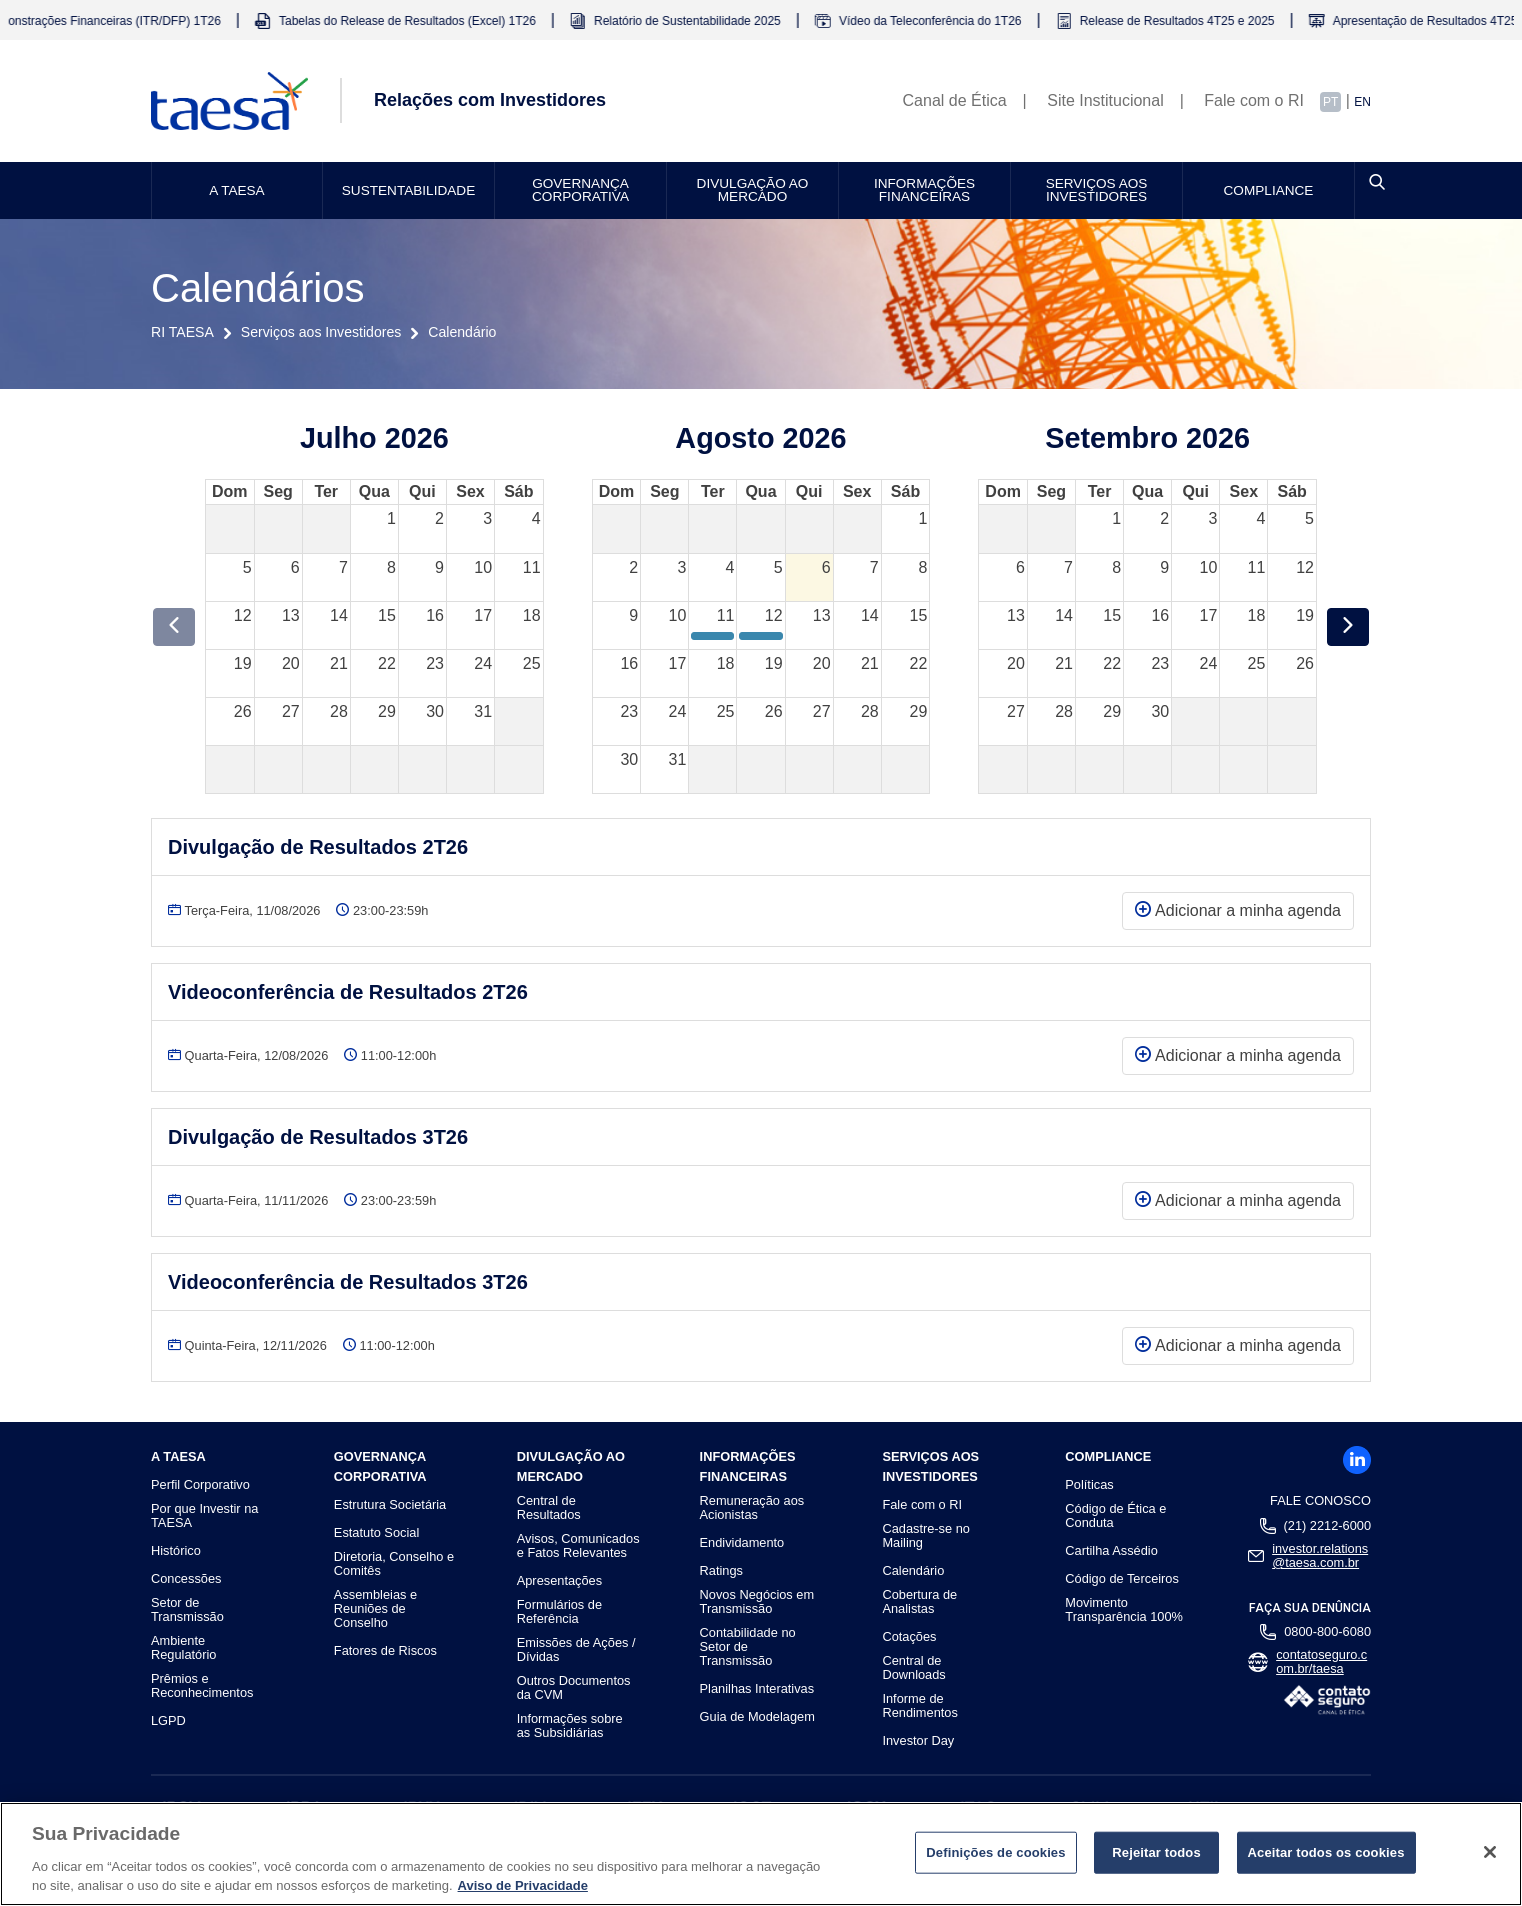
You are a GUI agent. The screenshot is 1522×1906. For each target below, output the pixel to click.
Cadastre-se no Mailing (926, 1536)
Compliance (1269, 190)
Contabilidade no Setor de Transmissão (748, 1647)
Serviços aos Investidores (1097, 190)
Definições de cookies (995, 1852)
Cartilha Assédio (1111, 1551)
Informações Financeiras (924, 190)
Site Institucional (1105, 100)
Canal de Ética (955, 100)
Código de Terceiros (1122, 1579)
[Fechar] (1490, 1852)
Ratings (721, 1571)
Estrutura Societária (390, 1505)
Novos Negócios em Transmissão (757, 1602)
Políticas (1089, 1485)
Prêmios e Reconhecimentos (202, 1686)
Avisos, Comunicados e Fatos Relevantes (578, 1546)
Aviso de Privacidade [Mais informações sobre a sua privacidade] (523, 1885)
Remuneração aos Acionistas (752, 1508)
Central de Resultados (549, 1508)
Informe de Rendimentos (919, 1706)
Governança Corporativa (580, 190)
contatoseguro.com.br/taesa (1321, 1662)
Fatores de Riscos (385, 1651)
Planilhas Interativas (757, 1689)
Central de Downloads (913, 1668)
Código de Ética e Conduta (1115, 1516)
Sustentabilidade (408, 190)
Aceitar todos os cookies (1326, 1852)
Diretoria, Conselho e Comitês (394, 1564)
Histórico (176, 1551)
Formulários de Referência (559, 1612)
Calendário (913, 1571)
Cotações (909, 1637)
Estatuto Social (376, 1533)
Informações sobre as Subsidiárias (570, 1726)
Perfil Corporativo (200, 1485)
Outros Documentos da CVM (574, 1688)
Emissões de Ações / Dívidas (576, 1650)
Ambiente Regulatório (183, 1648)
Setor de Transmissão (187, 1610)
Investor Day (918, 1741)
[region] (761, 1854)
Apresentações (559, 1581)
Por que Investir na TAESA (204, 1516)
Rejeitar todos (1156, 1852)
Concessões (186, 1579)
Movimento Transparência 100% (1124, 1610)
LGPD (168, 1721)
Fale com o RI (1254, 100)
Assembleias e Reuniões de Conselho (375, 1609)
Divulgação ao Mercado (753, 190)
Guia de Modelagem (757, 1717)
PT (1330, 102)
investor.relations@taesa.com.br (1320, 1556)
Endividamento (742, 1543)
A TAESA (236, 190)
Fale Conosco (1320, 1500)
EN (1362, 102)
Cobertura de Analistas (919, 1602)
